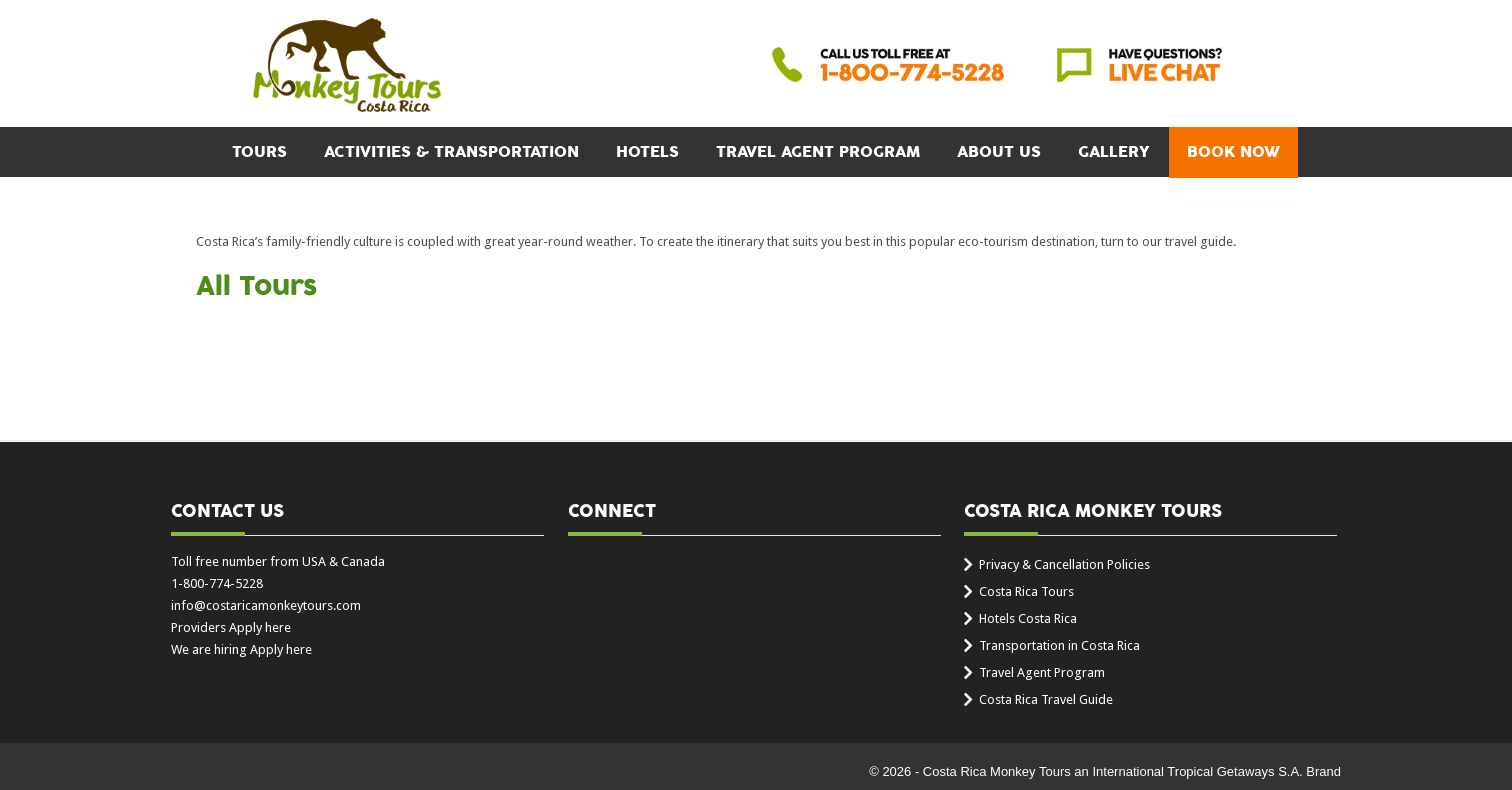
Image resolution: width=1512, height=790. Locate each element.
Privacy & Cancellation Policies (1064, 564)
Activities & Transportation (451, 152)
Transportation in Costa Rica (1059, 645)
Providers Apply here (231, 627)
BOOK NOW (1233, 152)
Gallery (1114, 152)
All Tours (256, 287)
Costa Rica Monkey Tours (347, 67)
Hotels (647, 152)
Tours (259, 152)
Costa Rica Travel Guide (1046, 699)
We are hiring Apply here (241, 649)
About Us (999, 152)
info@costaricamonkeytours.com (266, 605)
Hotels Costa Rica (1028, 618)
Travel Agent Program (818, 152)
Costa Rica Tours (1026, 591)
